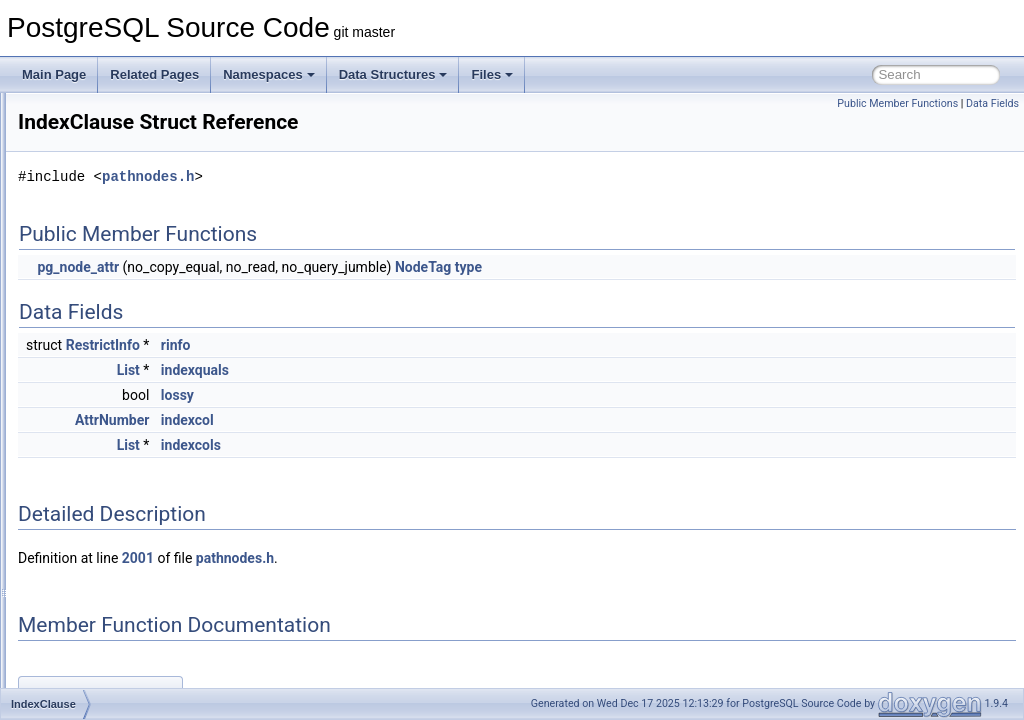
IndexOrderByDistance (126, 642)
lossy (427, 395)
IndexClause (99, 400)
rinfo (426, 345)
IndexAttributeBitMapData (134, 334)
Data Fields (992, 103)
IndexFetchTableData (122, 532)
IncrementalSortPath (120, 180)
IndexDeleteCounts (117, 444)
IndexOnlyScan (106, 576)
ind (74, 246)
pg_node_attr (328, 267)
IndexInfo (90, 554)
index (80, 268)
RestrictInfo (353, 345)
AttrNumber (362, 420)
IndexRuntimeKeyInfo (123, 686)
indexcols (441, 445)
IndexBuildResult (111, 356)
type (718, 267)
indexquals (445, 370)
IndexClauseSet (108, 422)
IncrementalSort (108, 114)
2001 (388, 558)
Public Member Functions (897, 103)
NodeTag (673, 267)
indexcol (437, 420)
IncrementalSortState (122, 202)
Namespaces (269, 74)
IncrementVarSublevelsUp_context (158, 224)
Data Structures (393, 74)
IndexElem (94, 488)
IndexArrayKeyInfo (115, 312)
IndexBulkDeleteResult (126, 378)
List (378, 370)
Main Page (54, 74)
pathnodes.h (398, 176)
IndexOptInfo (100, 620)
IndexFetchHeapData (122, 510)
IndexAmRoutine (110, 290)
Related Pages (154, 74)
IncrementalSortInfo (118, 158)
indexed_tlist (99, 466)
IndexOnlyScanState (120, 598)
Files (492, 74)
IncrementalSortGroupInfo (135, 136)
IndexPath (93, 664)
